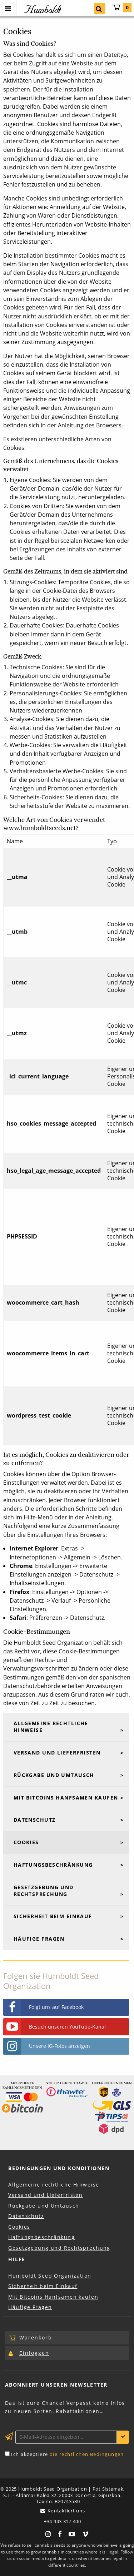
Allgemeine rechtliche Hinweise (51, 1726)
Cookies (26, 1842)
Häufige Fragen (39, 1938)
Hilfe (16, 2259)
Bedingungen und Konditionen (58, 2168)
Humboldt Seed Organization (49, 2275)
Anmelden (123, 2437)
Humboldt (41, 9)
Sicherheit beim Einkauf (53, 1916)
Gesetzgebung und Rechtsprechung (44, 1890)
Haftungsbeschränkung (53, 1864)
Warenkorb (121, 7)
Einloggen (34, 2352)
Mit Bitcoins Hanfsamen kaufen (66, 1797)
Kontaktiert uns (66, 2510)
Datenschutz (35, 1819)
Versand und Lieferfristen (57, 1752)
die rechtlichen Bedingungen (87, 2454)
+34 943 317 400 (62, 2521)
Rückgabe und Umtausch (54, 1775)
